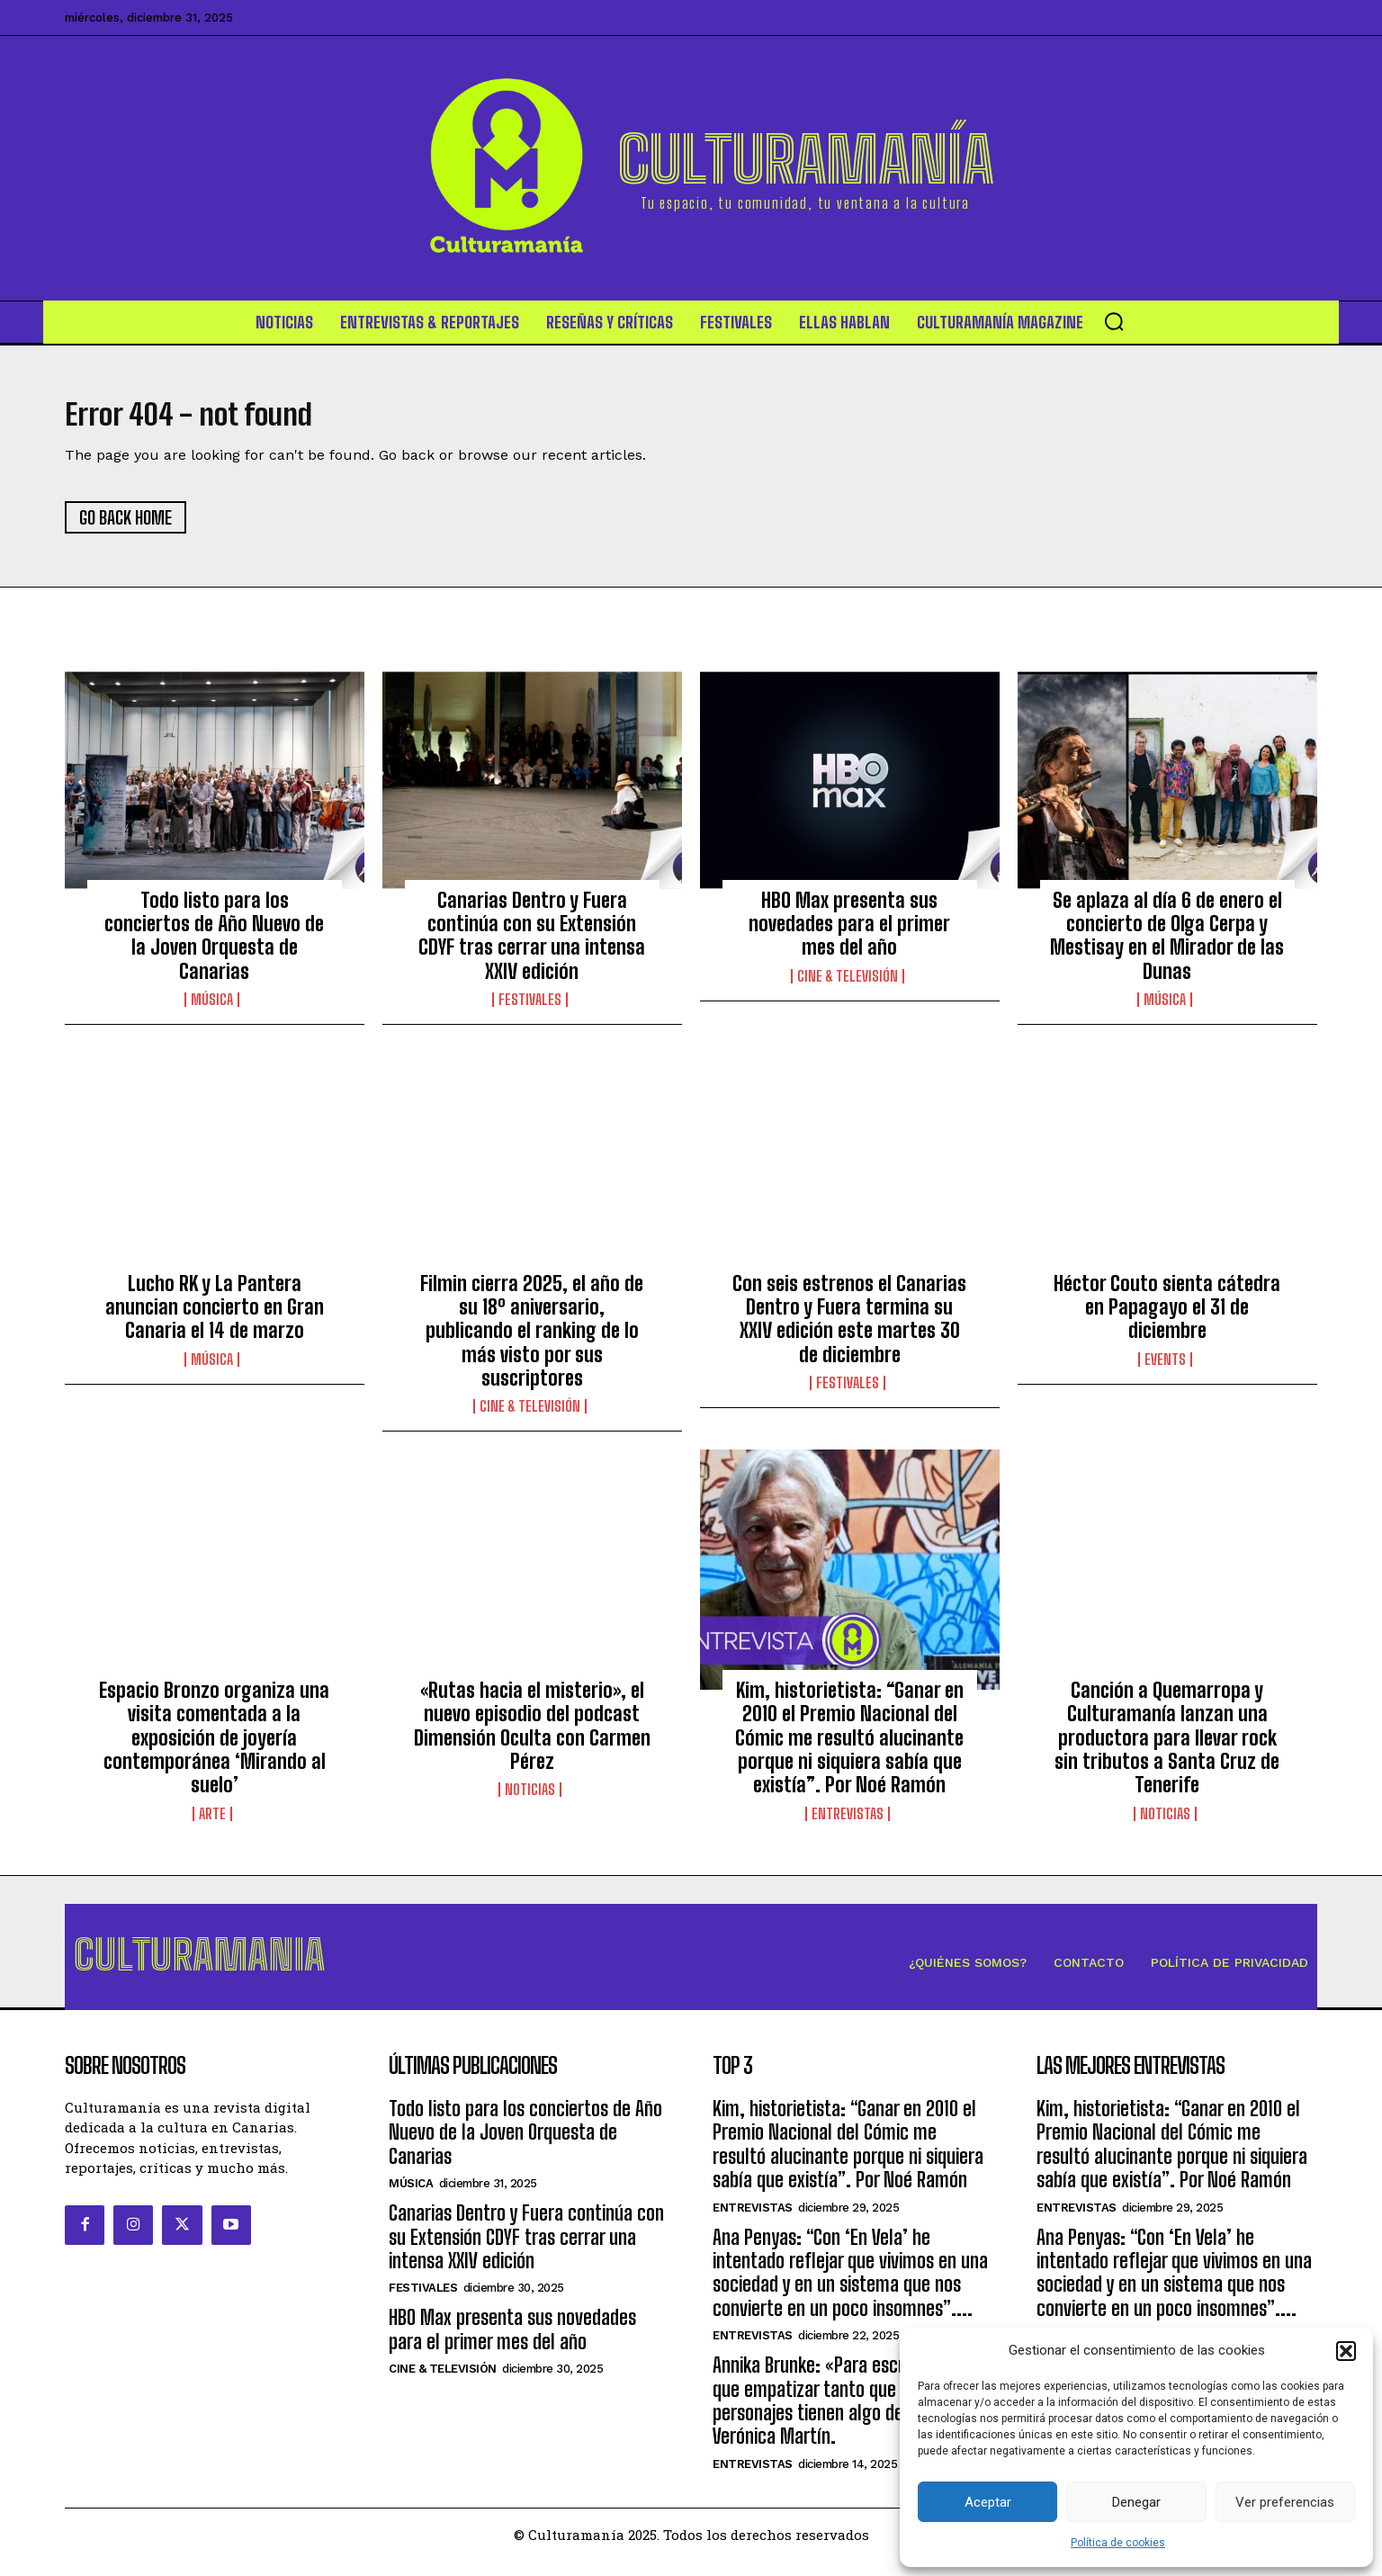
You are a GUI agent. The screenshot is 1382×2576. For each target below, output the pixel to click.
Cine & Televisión (847, 984)
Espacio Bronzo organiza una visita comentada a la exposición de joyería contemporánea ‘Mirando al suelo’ (214, 1746)
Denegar (1136, 2502)
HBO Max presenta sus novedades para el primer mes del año (849, 931)
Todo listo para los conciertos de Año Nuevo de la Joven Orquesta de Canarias (214, 943)
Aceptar (988, 2502)
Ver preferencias (1284, 2502)
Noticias (530, 1798)
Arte (212, 1822)
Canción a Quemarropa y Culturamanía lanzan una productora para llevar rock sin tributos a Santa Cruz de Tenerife (1166, 1746)
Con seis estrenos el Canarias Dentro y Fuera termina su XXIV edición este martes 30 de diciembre (849, 1326)
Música (212, 1008)
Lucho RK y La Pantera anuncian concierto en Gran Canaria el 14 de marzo (214, 1315)
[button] (1346, 2351)
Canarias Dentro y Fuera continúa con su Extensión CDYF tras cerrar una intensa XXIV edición (531, 943)
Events (1165, 1367)
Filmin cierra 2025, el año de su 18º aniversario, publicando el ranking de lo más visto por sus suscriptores (531, 1338)
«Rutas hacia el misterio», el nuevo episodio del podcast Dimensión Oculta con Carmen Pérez (532, 1734)
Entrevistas (848, 1822)
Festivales (529, 1008)
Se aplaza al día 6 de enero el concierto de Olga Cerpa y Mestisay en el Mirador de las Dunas (1167, 943)
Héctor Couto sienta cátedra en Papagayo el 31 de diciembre (1167, 1315)
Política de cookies (1118, 2542)
